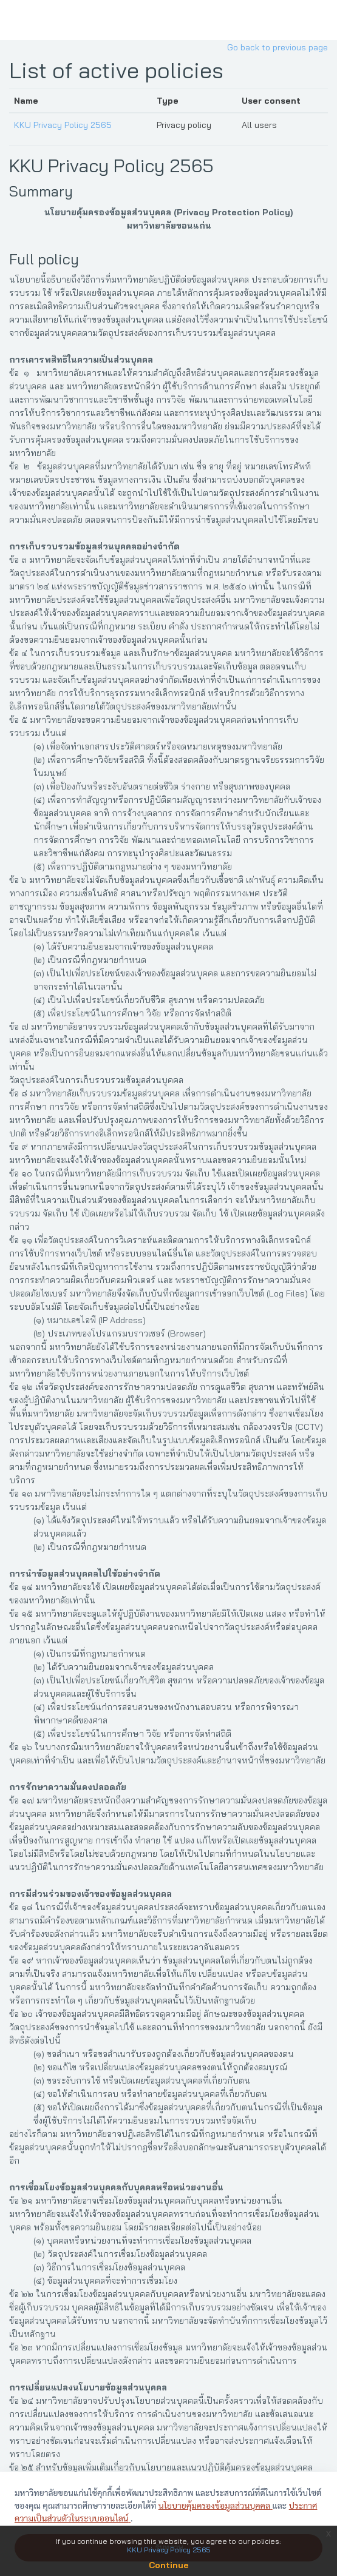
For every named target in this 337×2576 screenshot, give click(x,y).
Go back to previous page (277, 47)
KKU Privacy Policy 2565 (63, 124)
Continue (169, 2565)
